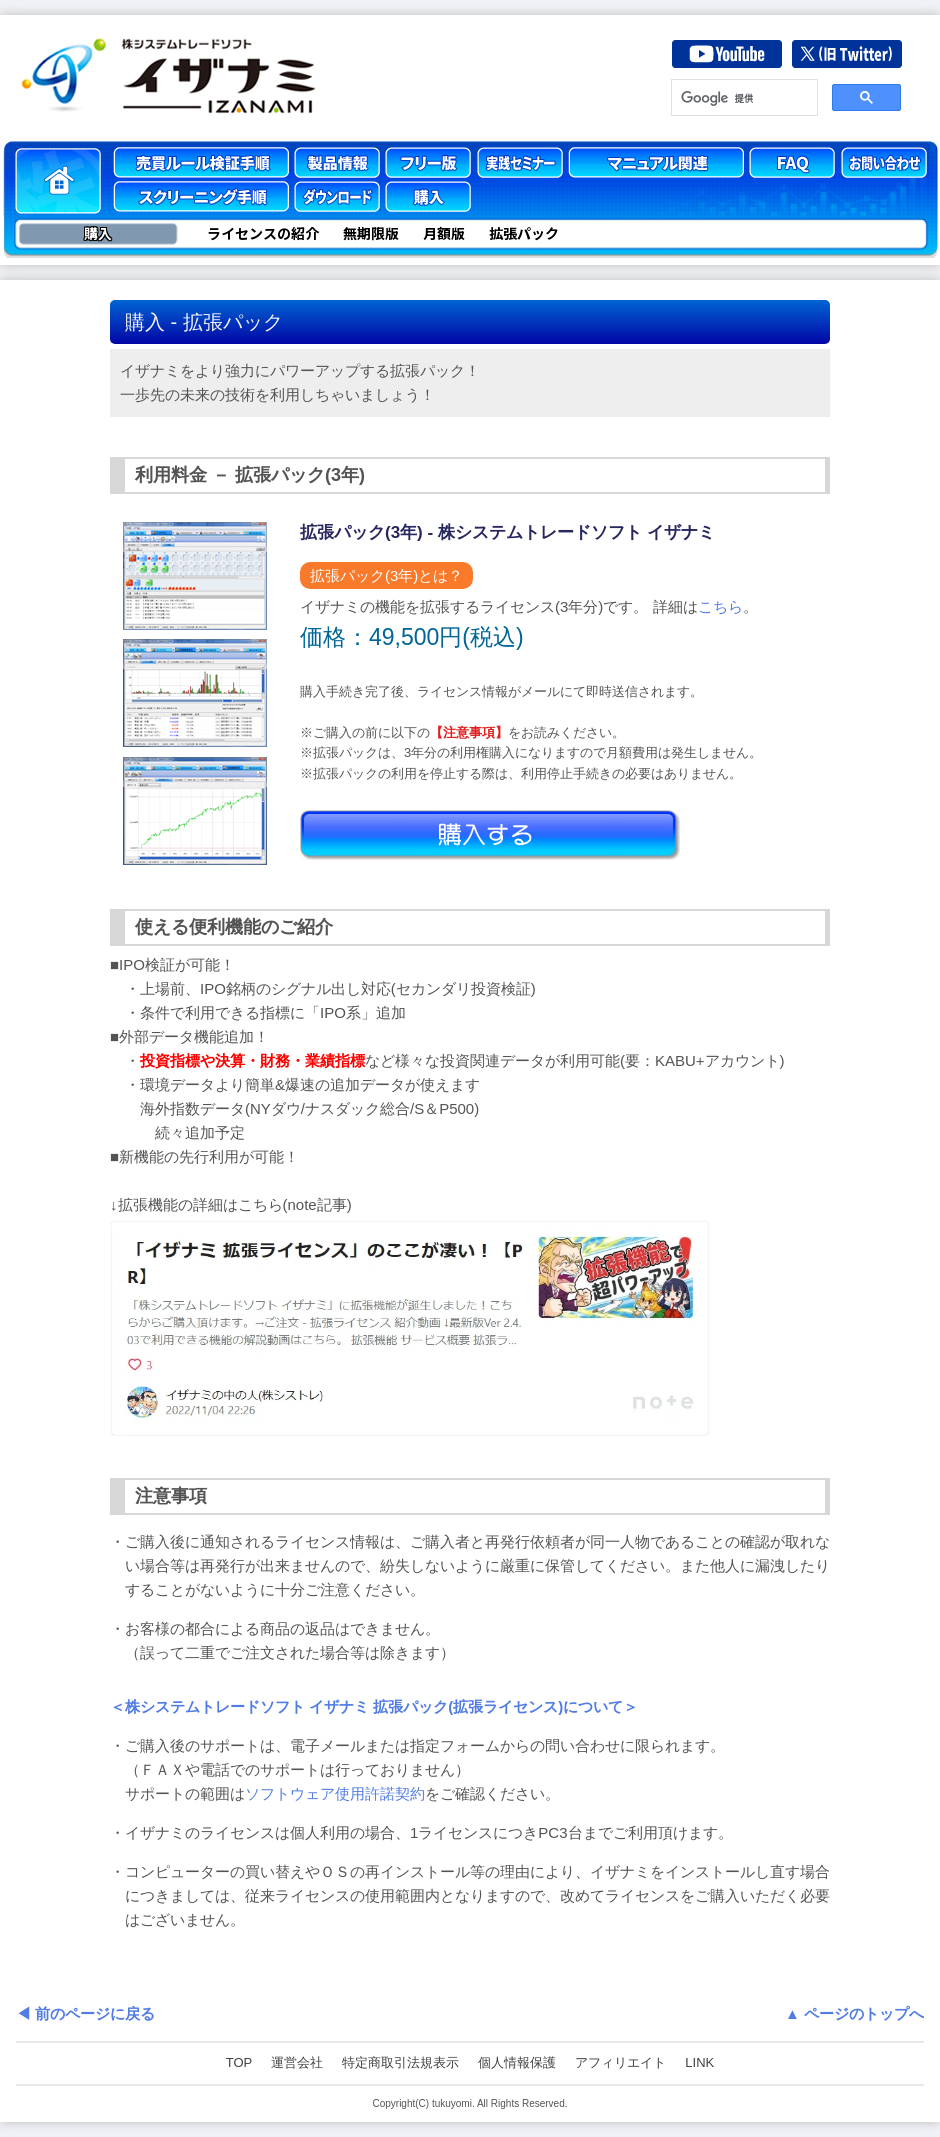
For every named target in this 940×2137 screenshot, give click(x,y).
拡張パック (524, 233)
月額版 (444, 233)
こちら (720, 606)
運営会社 (297, 2062)
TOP (239, 2062)
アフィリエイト (620, 2062)
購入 (98, 233)
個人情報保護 (517, 2062)
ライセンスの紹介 (263, 233)
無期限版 (371, 233)
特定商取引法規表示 (400, 2062)
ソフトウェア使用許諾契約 (335, 1793)
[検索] (742, 98)
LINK (699, 2062)
